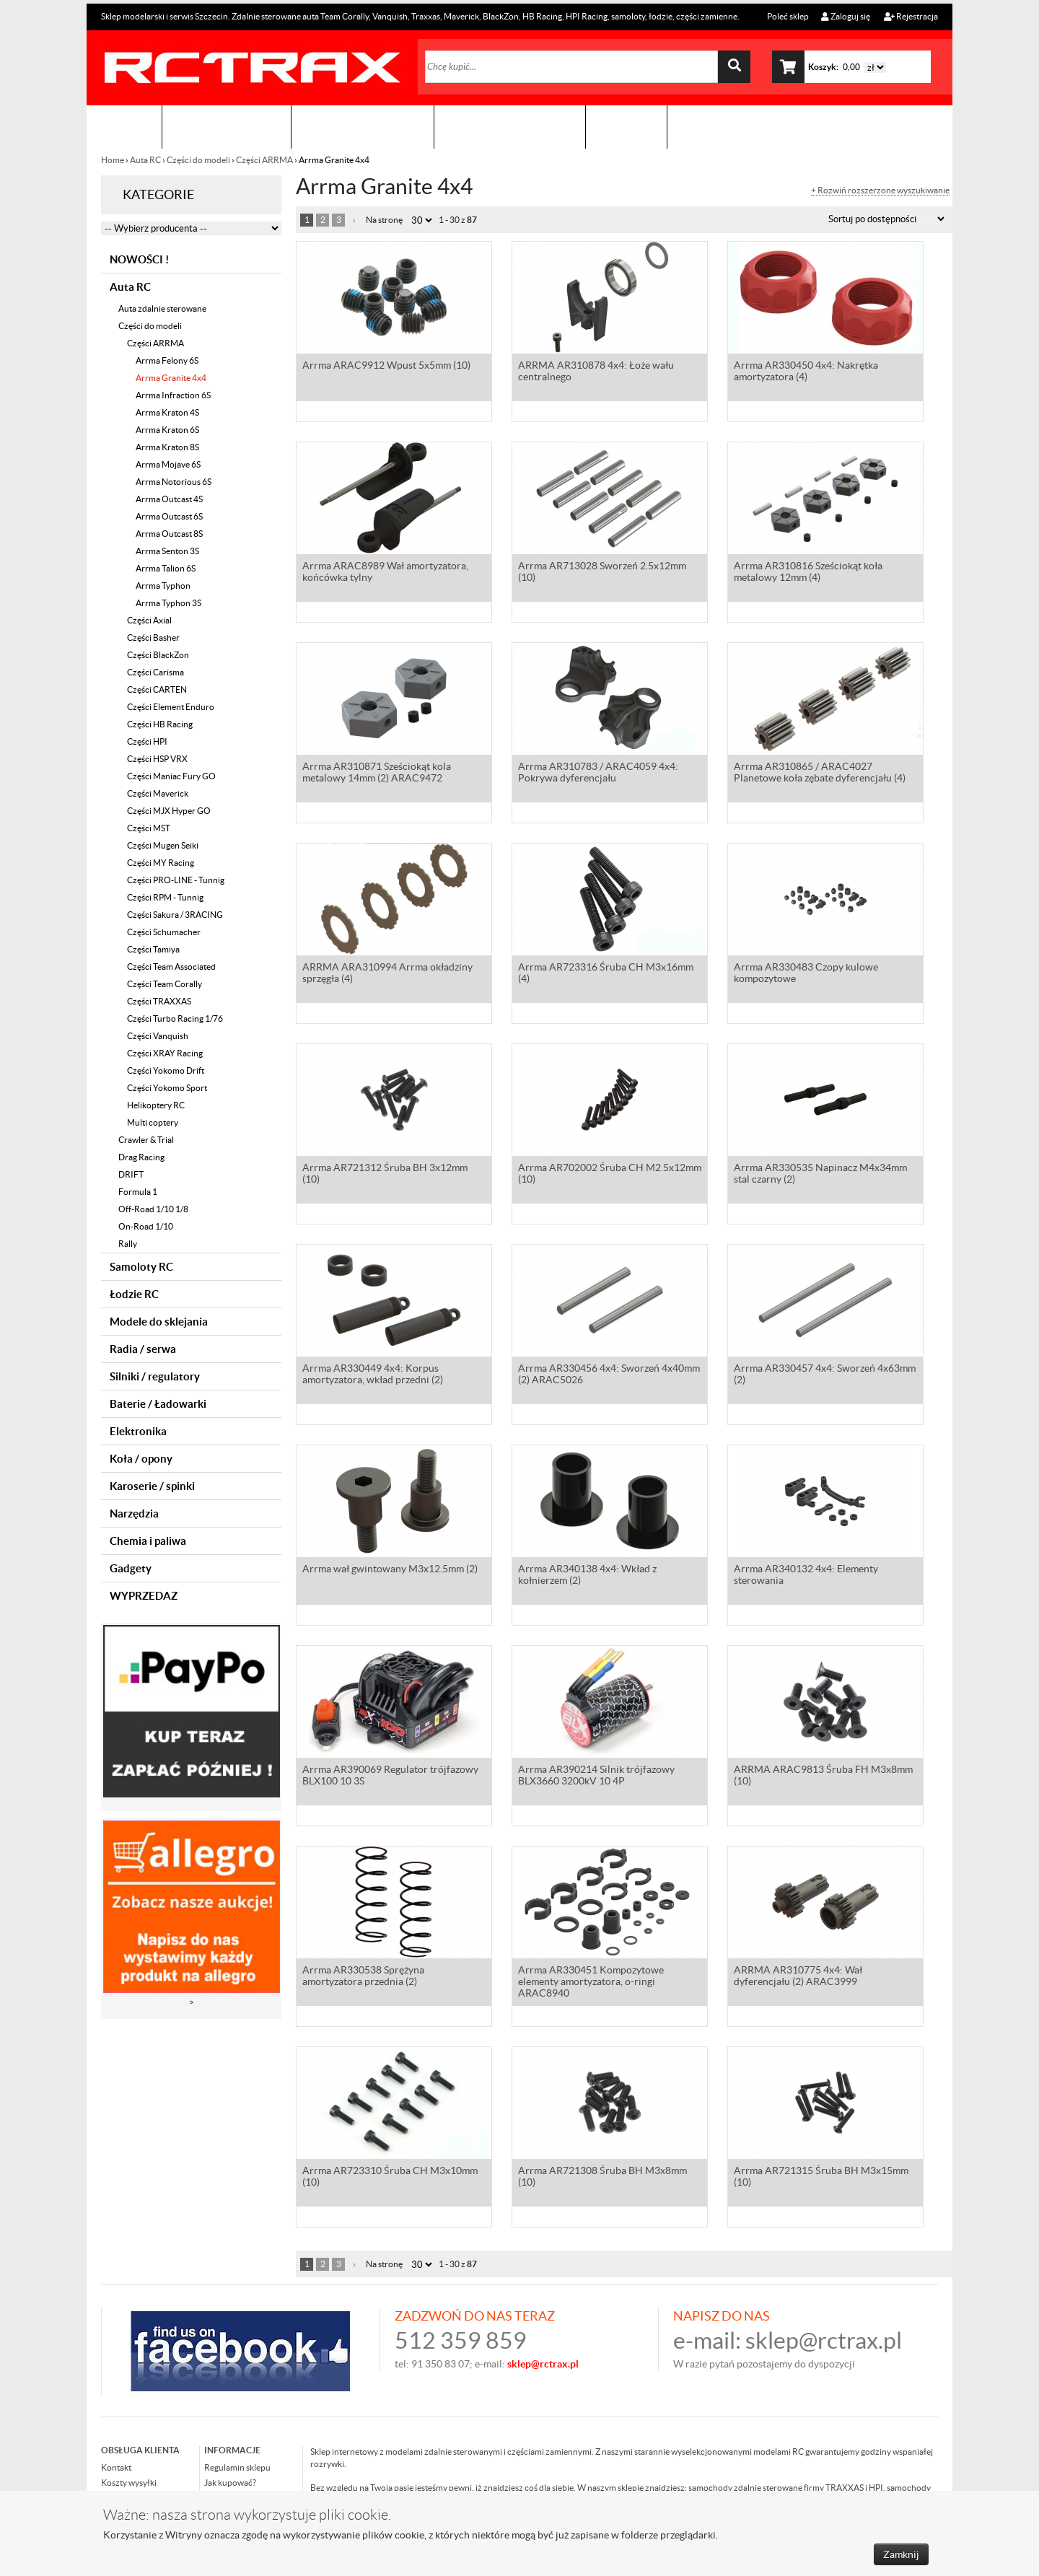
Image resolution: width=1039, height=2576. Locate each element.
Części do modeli (198, 160)
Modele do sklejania (159, 1321)
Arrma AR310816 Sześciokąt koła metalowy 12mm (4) (808, 572)
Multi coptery (152, 1122)
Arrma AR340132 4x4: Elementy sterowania (806, 1575)
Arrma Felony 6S (167, 360)
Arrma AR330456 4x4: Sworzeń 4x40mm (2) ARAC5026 (609, 1375)
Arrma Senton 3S (167, 551)
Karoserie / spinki (152, 1486)
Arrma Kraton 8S (167, 447)
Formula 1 (137, 1191)
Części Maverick (157, 793)
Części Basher (153, 637)
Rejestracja (911, 16)
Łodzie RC (134, 1294)
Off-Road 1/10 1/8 (153, 1209)
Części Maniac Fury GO (171, 776)
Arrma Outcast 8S (169, 533)
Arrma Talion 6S (166, 568)
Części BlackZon (158, 655)
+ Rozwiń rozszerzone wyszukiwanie (880, 190)
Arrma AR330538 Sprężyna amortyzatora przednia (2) (363, 1977)
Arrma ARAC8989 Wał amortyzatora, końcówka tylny (385, 572)
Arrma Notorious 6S (173, 481)
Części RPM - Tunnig (165, 897)
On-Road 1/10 (145, 1226)
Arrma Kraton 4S (167, 412)
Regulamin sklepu (237, 2467)
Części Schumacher (164, 932)
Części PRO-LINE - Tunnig (175, 880)
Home (113, 160)
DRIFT (131, 1174)
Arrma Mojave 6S (168, 464)
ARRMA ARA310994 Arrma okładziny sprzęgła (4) (387, 974)
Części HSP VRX (157, 758)
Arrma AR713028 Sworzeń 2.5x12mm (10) (602, 572)
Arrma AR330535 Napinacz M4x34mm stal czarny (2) (820, 1174)
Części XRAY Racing (165, 1053)
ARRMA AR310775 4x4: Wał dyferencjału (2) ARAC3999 (798, 1977)
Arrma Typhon (163, 585)
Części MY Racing (160, 862)
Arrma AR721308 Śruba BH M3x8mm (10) (602, 2177)
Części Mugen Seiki (162, 845)
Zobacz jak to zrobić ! (510, 126)
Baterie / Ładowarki (158, 1404)
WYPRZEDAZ (143, 1596)
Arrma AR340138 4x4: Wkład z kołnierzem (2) (587, 1575)
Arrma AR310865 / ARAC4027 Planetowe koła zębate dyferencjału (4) (820, 773)
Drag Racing (141, 1157)
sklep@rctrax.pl (823, 2340)
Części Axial (149, 620)
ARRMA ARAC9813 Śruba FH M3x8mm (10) (823, 1776)
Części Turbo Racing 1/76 (175, 1018)
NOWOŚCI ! (139, 259)
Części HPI (147, 741)
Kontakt (626, 126)
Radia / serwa (143, 1349)
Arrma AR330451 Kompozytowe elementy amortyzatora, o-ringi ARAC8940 (591, 1983)
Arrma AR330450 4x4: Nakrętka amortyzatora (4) (806, 372)
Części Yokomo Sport (167, 1087)
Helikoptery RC (156, 1105)
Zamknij (901, 2554)
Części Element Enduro (170, 706)
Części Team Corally (164, 984)
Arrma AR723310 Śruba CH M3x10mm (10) (390, 2177)
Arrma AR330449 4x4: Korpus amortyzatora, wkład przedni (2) (372, 1375)
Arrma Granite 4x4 (171, 377)
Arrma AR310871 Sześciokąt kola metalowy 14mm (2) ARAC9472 (376, 773)
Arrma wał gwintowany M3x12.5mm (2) (390, 1570)
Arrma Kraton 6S (167, 429)
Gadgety (131, 1568)
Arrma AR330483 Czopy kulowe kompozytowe (806, 974)
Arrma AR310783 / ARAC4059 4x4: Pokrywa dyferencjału (598, 773)
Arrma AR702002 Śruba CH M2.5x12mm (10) (609, 1174)
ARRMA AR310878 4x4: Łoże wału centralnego (596, 372)
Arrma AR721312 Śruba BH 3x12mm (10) (385, 1174)
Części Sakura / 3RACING (175, 914)
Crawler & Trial (146, 1139)
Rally (127, 1243)
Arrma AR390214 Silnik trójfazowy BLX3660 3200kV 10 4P (596, 1776)
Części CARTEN (157, 689)
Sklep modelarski (226, 126)
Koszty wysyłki (129, 2482)
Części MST (148, 828)
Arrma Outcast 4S (169, 499)
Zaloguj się (845, 16)
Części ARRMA (264, 160)
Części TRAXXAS (159, 1001)
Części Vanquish (157, 1036)
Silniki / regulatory (155, 1376)
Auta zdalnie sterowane (162, 308)
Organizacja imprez (362, 126)
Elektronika (138, 1431)
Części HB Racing (160, 724)
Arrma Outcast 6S (169, 516)
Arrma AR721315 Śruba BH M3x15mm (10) (821, 2177)
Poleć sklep (787, 16)
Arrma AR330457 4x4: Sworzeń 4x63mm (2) (825, 1375)
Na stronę (384, 219)
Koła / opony (141, 1459)
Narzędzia (134, 1513)
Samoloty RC (141, 1267)
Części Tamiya (153, 949)
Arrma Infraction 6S (173, 395)
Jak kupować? (230, 2482)
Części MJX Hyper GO (169, 810)
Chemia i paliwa (148, 1541)
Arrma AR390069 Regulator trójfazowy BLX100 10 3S (390, 1776)
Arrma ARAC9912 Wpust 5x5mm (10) (386, 366)
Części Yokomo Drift (165, 1070)
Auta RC (145, 160)
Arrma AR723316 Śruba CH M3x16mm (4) (605, 974)
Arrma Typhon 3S (168, 603)
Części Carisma (155, 672)
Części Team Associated (171, 966)
